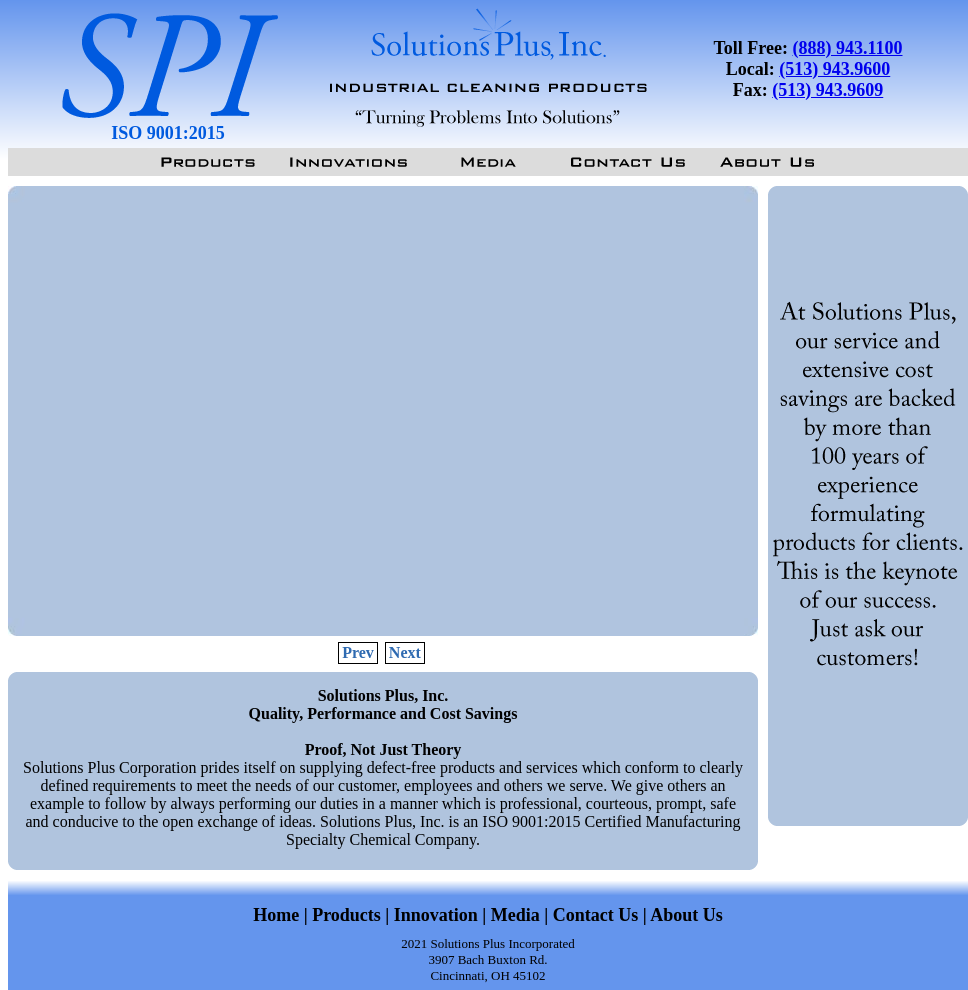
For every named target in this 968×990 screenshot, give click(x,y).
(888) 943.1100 (848, 48)
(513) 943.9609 (827, 90)
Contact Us (596, 915)
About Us (686, 915)
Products (346, 915)
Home (276, 915)
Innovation (438, 915)
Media (515, 915)
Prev (358, 652)
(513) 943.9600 (834, 69)
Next (405, 652)
